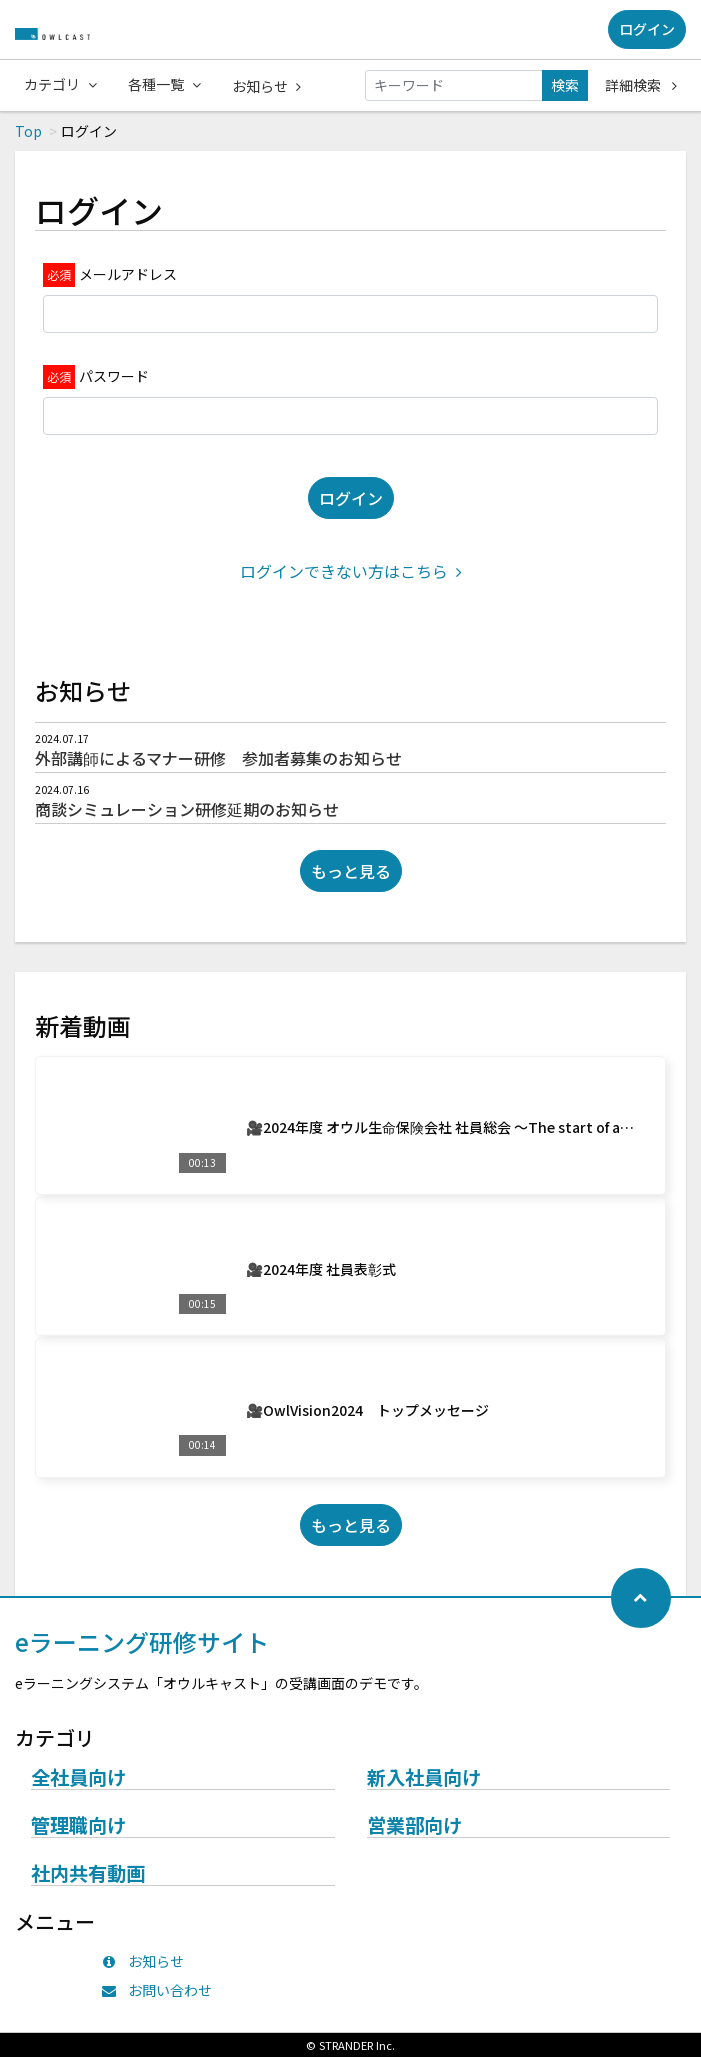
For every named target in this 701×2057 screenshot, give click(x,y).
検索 (565, 85)
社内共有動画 (88, 1874)
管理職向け (78, 1826)
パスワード (114, 376)
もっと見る (351, 871)
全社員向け (78, 1778)
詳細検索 (641, 85)
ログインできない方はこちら (351, 571)
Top (28, 131)
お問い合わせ (162, 1990)
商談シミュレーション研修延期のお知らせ (187, 809)
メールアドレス (128, 274)
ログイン (647, 29)
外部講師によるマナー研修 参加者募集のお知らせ (218, 758)
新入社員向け (424, 1778)
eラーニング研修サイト (142, 1641)
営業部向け (414, 1826)
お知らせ (266, 86)
